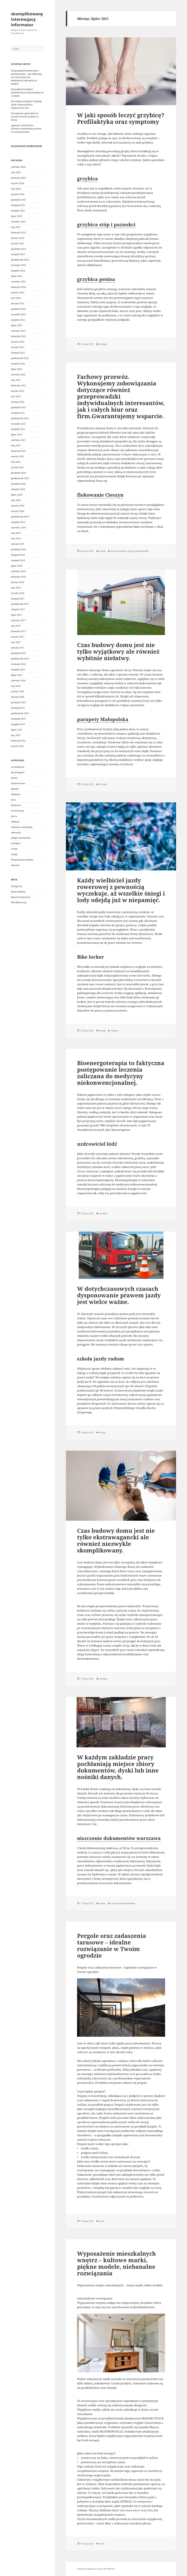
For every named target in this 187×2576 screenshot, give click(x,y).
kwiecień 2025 (18, 232)
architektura (17, 766)
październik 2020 (20, 478)
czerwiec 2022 (18, 374)
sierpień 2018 (18, 560)
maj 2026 (16, 172)
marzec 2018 (17, 582)
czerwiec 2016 (18, 680)
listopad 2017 (18, 598)
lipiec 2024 (16, 276)
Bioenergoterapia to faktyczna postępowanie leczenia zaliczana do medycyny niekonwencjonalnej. (120, 1072)
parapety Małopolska (102, 719)
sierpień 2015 (18, 724)
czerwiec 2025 (18, 221)
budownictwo (18, 783)
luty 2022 (16, 396)
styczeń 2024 (17, 303)
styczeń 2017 (17, 647)
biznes (14, 777)
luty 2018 (16, 587)
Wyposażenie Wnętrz (22, 859)
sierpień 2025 (18, 210)
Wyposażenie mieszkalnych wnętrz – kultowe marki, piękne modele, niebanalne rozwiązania (116, 2263)
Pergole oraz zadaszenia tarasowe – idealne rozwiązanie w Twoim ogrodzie (111, 1945)
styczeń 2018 (17, 593)
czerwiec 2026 (18, 166)
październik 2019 (20, 516)
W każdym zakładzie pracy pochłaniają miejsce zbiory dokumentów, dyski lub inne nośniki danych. (118, 1767)
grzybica (87, 178)
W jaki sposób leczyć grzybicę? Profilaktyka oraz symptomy (120, 118)
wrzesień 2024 (18, 265)
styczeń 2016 (17, 696)
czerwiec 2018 (18, 571)
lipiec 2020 (16, 494)
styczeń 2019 (17, 544)
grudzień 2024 (18, 249)
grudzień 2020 (18, 472)
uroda (14, 848)
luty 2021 (16, 461)
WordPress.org (18, 902)
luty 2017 (16, 642)
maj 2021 (16, 445)
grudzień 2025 (18, 199)
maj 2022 (16, 380)
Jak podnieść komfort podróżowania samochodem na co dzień (27, 92)
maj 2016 (16, 686)
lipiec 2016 (16, 675)
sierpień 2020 (18, 489)
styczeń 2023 (17, 347)
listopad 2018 (18, 554)
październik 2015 (20, 713)
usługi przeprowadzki (137, 551)
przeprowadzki (118, 551)
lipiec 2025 (16, 216)
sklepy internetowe (21, 837)
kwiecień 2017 (18, 631)
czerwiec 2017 (18, 620)
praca (14, 816)
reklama (15, 821)
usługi (14, 854)
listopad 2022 (18, 352)
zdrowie (15, 865)
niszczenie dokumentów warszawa (119, 1838)
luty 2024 (16, 298)
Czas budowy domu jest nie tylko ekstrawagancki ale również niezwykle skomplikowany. (116, 1540)
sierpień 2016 (18, 669)
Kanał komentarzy (20, 897)
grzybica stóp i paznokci (106, 224)
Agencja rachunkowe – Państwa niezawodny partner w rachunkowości (26, 128)
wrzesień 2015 (18, 718)
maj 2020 (16, 500)
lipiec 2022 (16, 369)
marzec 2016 (17, 691)
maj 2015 (16, 735)
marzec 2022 (17, 391)
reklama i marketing (21, 827)
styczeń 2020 (17, 511)
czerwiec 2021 (18, 440)
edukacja (15, 794)
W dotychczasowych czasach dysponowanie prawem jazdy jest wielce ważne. (119, 1295)
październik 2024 (20, 259)
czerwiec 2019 (18, 527)
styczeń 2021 (17, 467)
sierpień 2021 (18, 429)
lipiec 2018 (16, 565)
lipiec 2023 (16, 325)
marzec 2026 (17, 183)
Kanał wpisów (18, 891)
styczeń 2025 (17, 243)
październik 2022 (20, 358)
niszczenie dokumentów (123, 1903)
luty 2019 (16, 538)
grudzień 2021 (18, 407)
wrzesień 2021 (18, 423)
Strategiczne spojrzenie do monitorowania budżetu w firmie (25, 116)
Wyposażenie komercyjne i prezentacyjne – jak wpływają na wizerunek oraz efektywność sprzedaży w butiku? (26, 77)
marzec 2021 (17, 456)
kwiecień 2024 (18, 287)
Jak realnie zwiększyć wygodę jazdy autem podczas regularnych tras (26, 104)
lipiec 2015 (16, 729)
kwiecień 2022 (18, 385)
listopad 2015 (18, 707)
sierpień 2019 (18, 522)
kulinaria (16, 805)
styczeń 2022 (17, 401)
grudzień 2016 (18, 653)
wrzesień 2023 (18, 314)
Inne (13, 799)
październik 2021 (20, 418)
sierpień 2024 (18, 270)
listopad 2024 (18, 254)
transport (16, 843)
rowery (114, 1030)
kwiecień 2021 (18, 451)
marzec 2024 (17, 292)
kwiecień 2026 (18, 177)
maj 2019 (16, 533)
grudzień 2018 (18, 549)
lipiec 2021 (16, 434)
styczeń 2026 (17, 194)
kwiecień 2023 (18, 336)
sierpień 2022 (18, 363)
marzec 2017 (17, 636)
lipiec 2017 (16, 614)
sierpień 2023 (18, 319)
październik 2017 (20, 603)
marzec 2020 (17, 505)
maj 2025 (16, 227)
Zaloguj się (16, 886)
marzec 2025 (17, 238)
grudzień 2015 (18, 702)
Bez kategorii (17, 772)
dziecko (15, 788)
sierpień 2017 (18, 609)
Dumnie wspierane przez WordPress (96, 2568)
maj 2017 (16, 625)
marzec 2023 (17, 341)
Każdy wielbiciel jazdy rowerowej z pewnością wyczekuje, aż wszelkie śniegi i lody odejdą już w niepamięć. (121, 890)
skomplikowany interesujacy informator (27, 19)
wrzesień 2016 (18, 664)
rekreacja (16, 832)
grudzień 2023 (18, 308)
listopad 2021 (18, 412)
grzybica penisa (96, 279)
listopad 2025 (18, 205)
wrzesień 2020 (18, 483)
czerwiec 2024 (18, 281)
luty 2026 (16, 188)
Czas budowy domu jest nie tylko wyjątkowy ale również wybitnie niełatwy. (118, 651)
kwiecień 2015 (18, 740)
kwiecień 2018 (18, 576)
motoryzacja (17, 810)
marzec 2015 (17, 746)
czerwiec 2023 (18, 330)
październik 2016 (20, 658)
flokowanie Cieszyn (100, 495)
